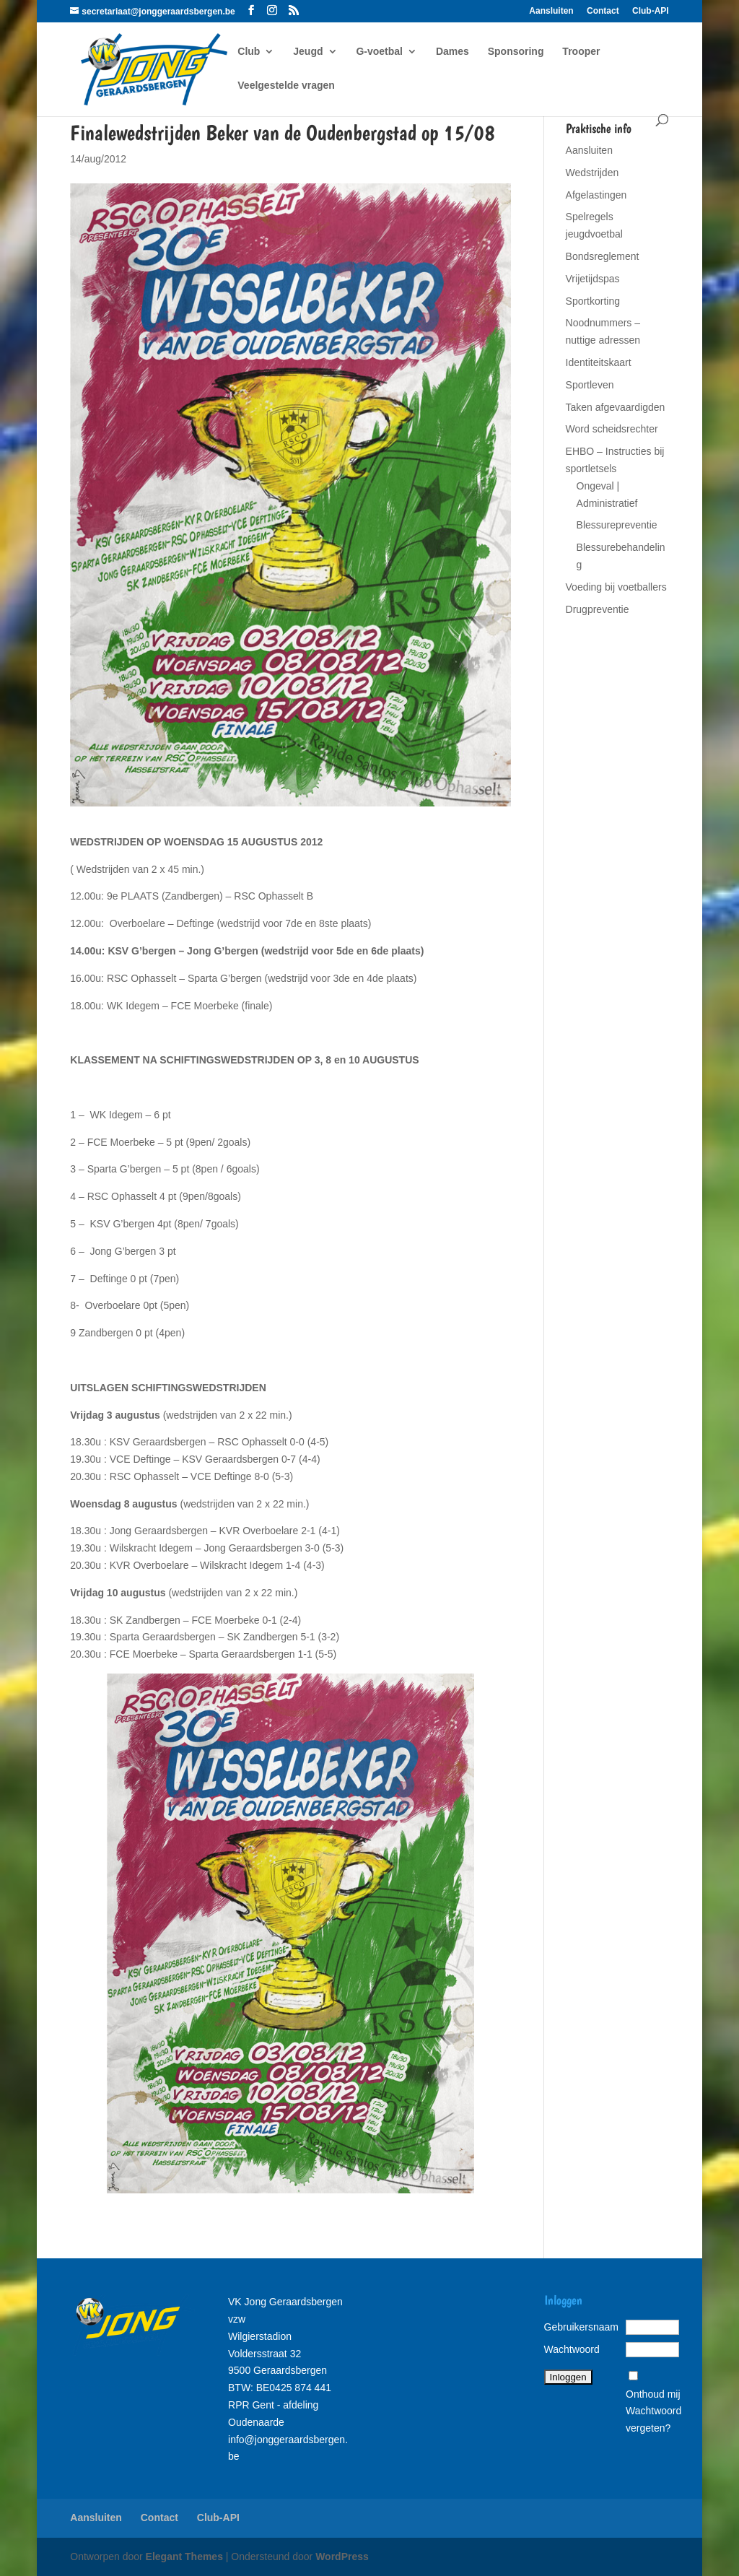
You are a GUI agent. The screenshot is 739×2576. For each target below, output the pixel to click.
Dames (452, 51)
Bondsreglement (602, 256)
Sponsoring (516, 51)
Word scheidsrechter (612, 429)
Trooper (581, 51)
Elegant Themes (184, 2556)
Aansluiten (551, 11)
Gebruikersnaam (581, 2327)
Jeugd (308, 51)
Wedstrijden (592, 172)
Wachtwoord (572, 2349)
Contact (603, 11)
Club (248, 51)
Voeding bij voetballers (616, 587)
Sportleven (590, 385)
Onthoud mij (653, 2394)
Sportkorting (593, 301)
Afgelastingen (596, 195)
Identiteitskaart (598, 362)
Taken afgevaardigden (615, 407)
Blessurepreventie (617, 525)
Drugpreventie (597, 609)
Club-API (650, 11)
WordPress (342, 2556)
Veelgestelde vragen (286, 85)
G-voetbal (379, 51)
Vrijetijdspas (593, 278)
